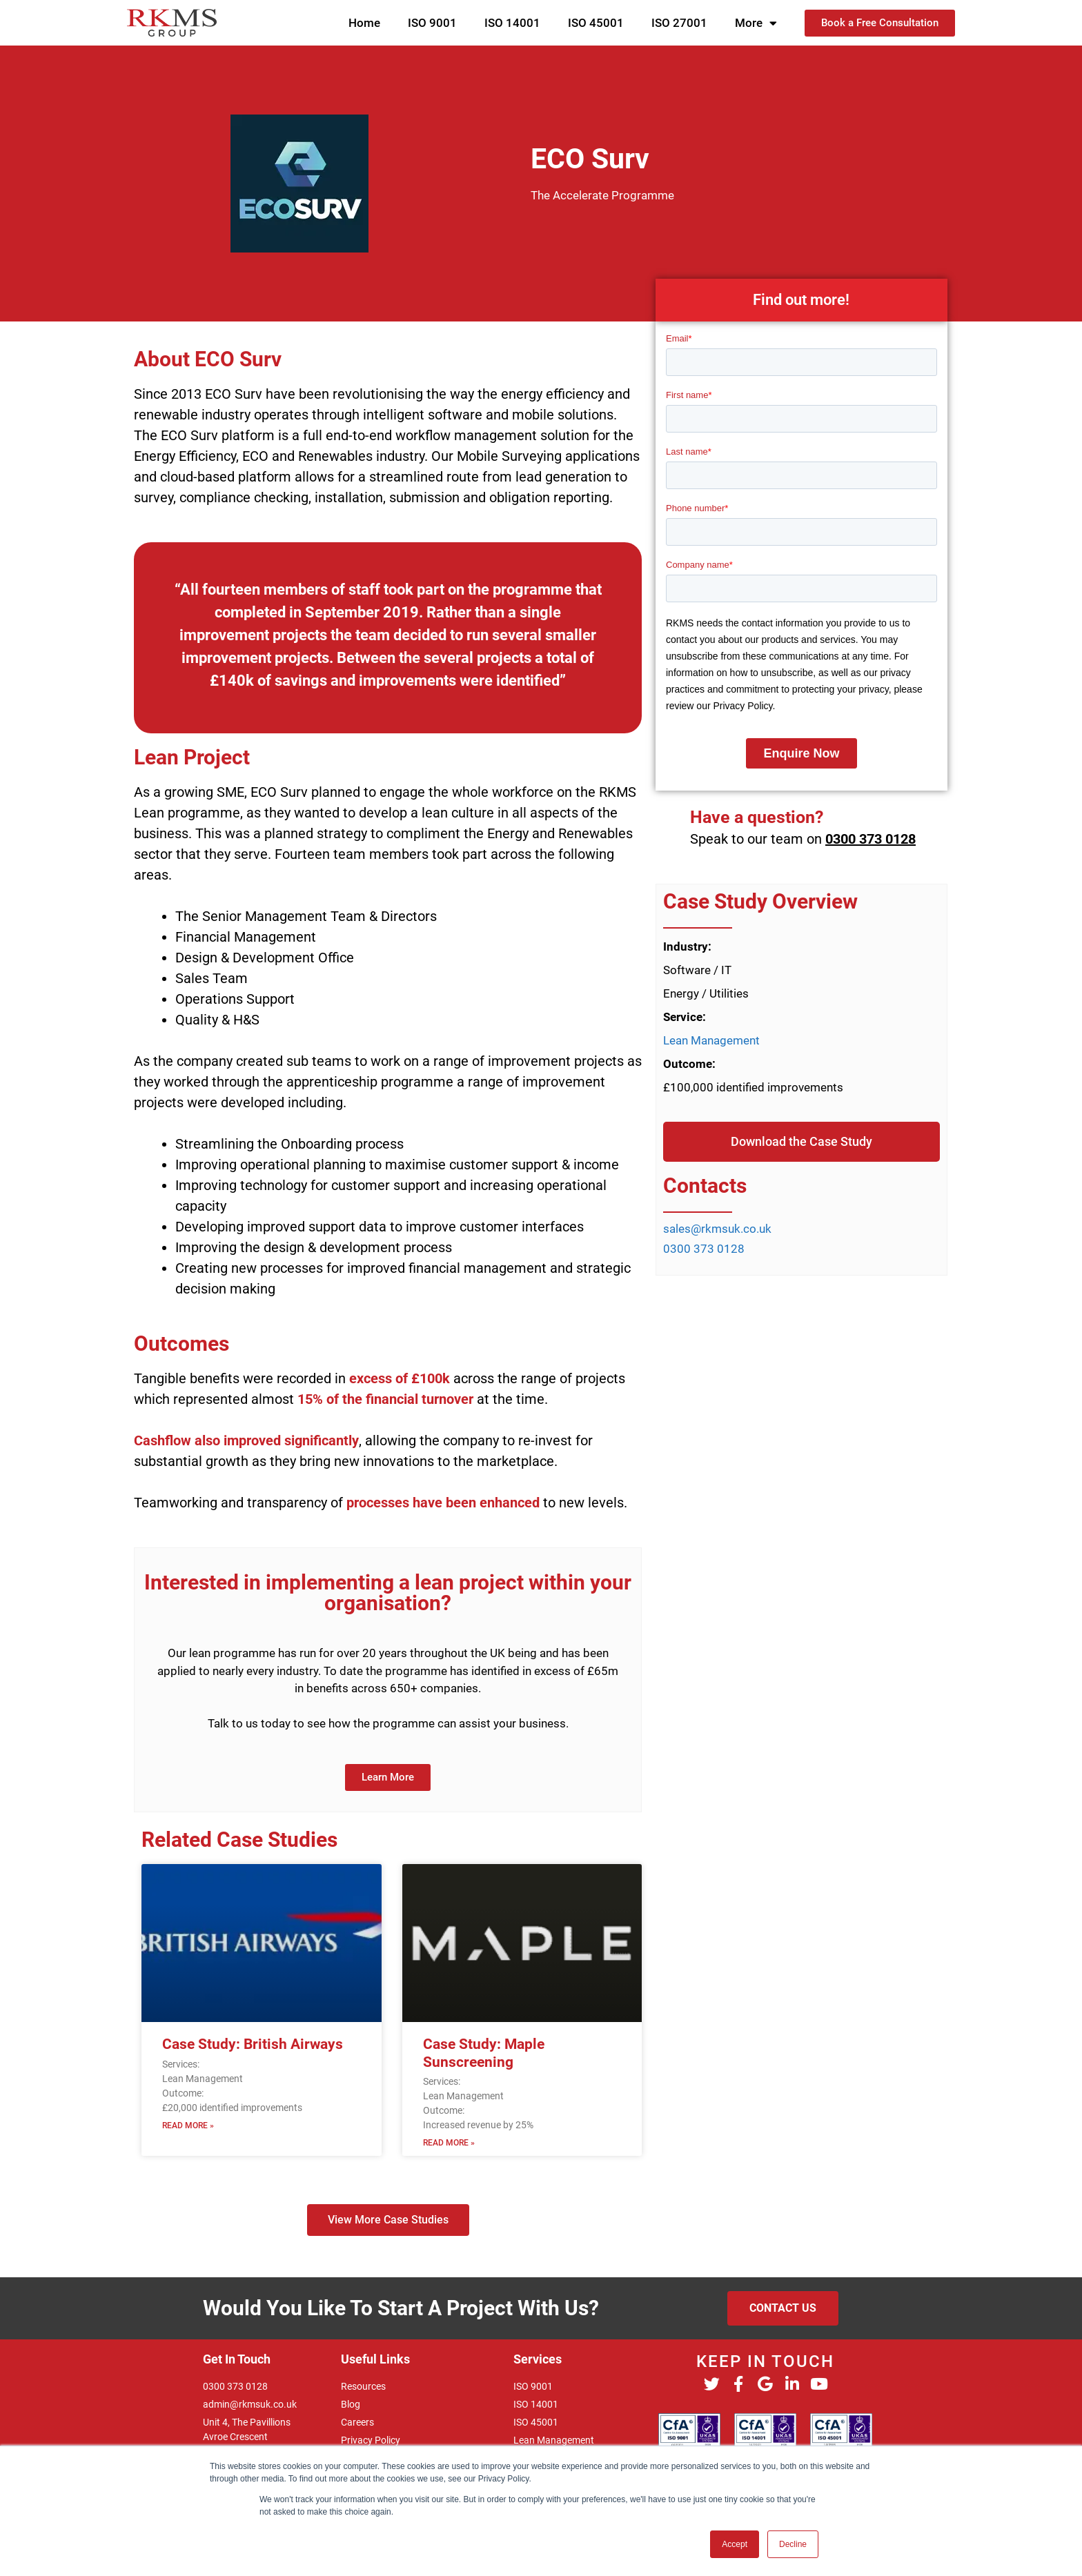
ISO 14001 (512, 23)
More (756, 23)
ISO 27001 (679, 23)
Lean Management (711, 1040)
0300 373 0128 (870, 839)
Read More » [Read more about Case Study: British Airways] (188, 2125)
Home (364, 23)
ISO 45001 (596, 23)
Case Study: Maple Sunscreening (483, 2053)
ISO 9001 (432, 23)
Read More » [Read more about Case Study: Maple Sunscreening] (449, 2143)
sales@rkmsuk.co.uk (717, 1229)
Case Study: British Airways (252, 2044)
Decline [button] (793, 2544)
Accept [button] (734, 2544)
